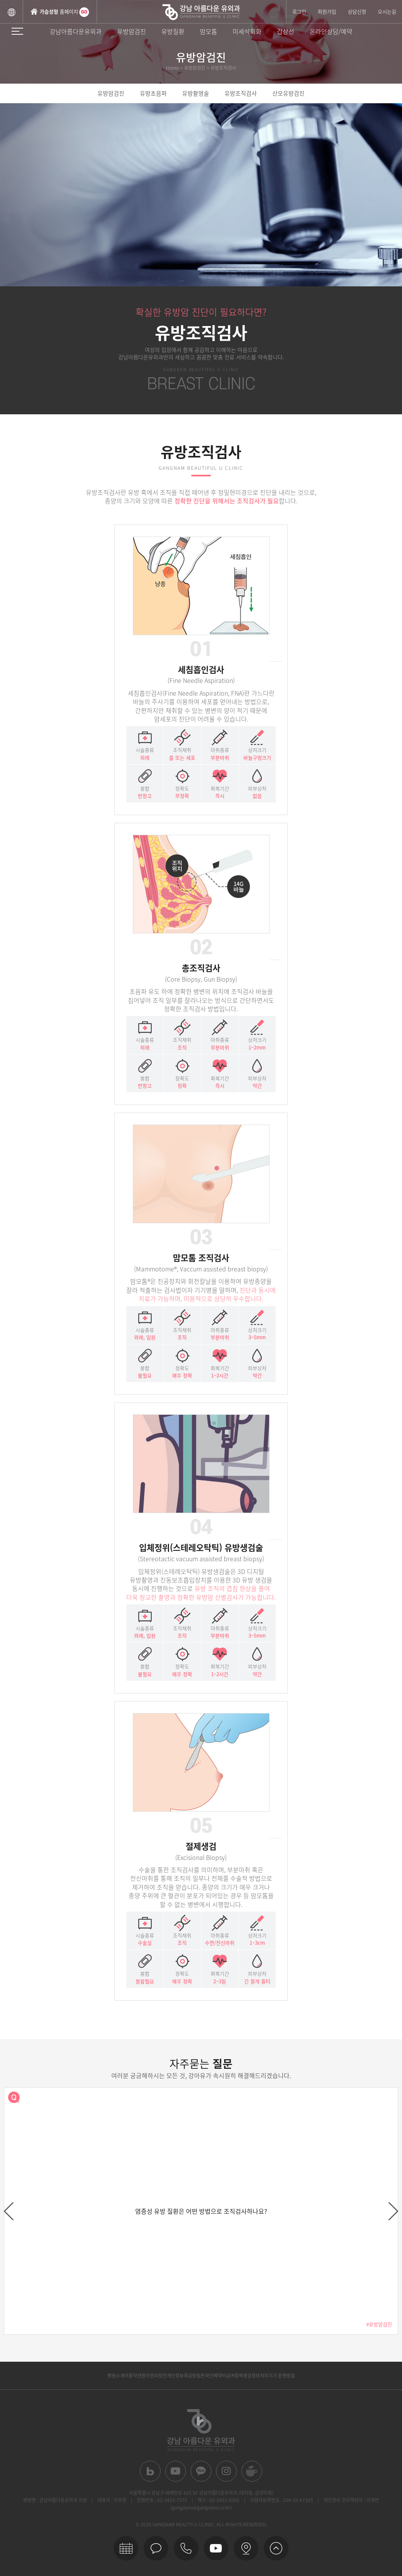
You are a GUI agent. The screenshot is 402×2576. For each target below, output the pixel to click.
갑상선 (285, 31)
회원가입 (327, 11)
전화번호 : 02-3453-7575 (162, 2500)
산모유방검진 (288, 93)
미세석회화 (247, 31)
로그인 (299, 11)
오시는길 (387, 11)
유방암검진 (131, 31)
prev (8, 2211)
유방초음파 (153, 93)
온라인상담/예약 (331, 31)
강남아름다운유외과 (76, 31)
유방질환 (172, 31)
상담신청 (357, 11)
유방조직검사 (240, 93)
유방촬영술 (195, 93)
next (393, 2211)
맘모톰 (208, 31)
